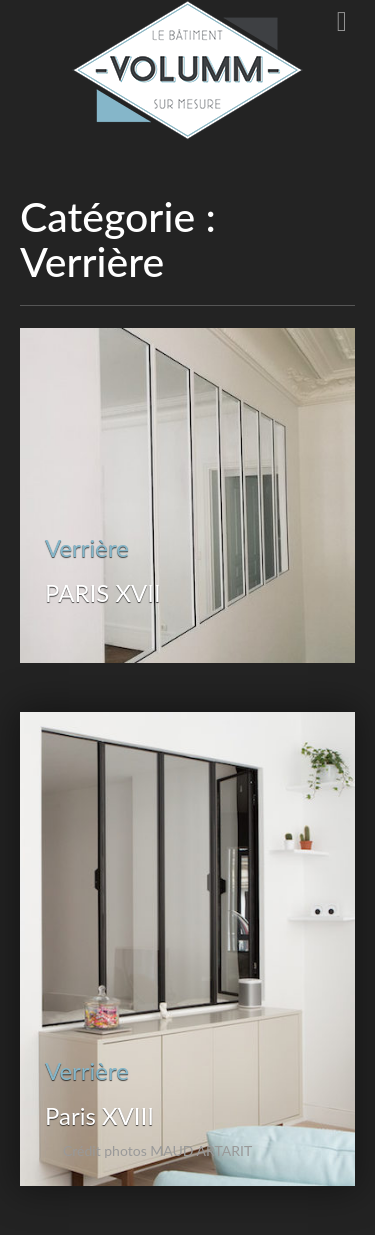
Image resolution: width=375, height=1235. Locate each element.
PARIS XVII (103, 592)
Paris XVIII (99, 1115)
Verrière (87, 547)
